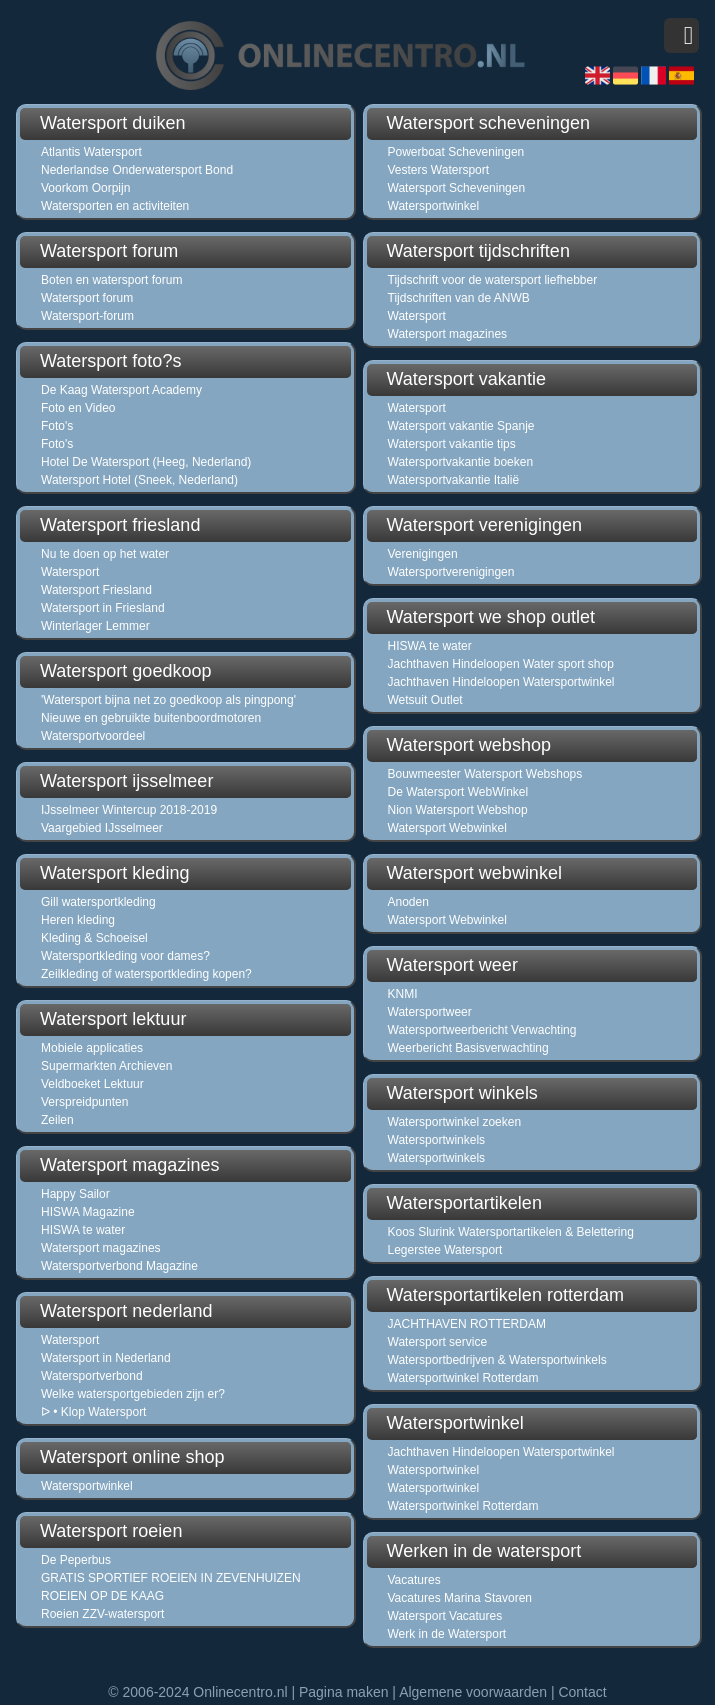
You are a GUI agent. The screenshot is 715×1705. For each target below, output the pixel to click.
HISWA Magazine (88, 1212)
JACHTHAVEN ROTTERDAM (467, 1324)
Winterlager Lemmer (95, 626)
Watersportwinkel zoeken (455, 1122)
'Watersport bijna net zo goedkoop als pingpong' (168, 700)
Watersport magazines (101, 1248)
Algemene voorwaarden (473, 1692)
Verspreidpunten (84, 1102)
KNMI (403, 994)
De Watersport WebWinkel (458, 792)
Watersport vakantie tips (452, 444)
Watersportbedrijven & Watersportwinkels (497, 1360)
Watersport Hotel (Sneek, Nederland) (139, 480)
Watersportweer (430, 1012)
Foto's (57, 426)
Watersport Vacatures (445, 1616)
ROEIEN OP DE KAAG (102, 1596)
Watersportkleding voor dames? (125, 956)
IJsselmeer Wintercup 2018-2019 (129, 810)
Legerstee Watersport (445, 1250)
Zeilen (57, 1120)
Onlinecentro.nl (240, 1692)
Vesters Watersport (439, 170)
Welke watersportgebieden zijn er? (133, 1394)
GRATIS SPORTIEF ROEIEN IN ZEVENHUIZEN (171, 1578)
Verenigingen (423, 554)
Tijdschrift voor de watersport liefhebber (493, 280)
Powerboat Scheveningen (456, 152)
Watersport (70, 572)
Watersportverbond (92, 1376)
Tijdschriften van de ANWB (459, 298)
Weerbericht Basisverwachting (468, 1048)
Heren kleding (78, 920)
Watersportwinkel (87, 1486)
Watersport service (438, 1342)
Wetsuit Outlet (425, 700)
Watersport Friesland (96, 590)
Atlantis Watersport (91, 152)
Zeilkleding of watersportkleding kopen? (146, 974)
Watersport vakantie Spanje (461, 426)
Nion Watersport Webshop (458, 810)
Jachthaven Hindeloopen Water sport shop (501, 664)
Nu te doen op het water (105, 554)
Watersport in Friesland (103, 608)
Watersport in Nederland (106, 1358)
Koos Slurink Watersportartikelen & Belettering (511, 1232)
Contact (582, 1692)
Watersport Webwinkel (447, 828)
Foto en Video (78, 408)
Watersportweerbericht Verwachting (482, 1030)
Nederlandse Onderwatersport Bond (137, 170)
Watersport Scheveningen (457, 188)
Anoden (408, 902)
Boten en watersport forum (111, 280)
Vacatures (414, 1580)
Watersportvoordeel (93, 736)
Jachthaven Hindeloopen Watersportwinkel (501, 682)
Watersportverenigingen (451, 572)
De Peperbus (76, 1560)
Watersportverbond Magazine (119, 1266)
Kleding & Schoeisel (94, 938)
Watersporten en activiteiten (115, 206)
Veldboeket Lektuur (92, 1084)
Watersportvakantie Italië (454, 480)
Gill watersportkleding (98, 902)
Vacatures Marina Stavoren (460, 1598)
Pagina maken (344, 1692)
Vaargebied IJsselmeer (102, 828)
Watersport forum (87, 298)
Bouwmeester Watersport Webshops (485, 774)
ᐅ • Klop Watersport (93, 1412)
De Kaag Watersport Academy (121, 390)
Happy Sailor (75, 1194)
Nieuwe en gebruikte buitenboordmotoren (151, 718)
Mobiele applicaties (92, 1048)
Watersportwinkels (437, 1140)
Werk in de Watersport (447, 1634)
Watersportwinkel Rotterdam (463, 1378)
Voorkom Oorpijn (85, 188)
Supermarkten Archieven (106, 1066)
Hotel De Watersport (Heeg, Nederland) (146, 462)
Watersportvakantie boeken (461, 462)
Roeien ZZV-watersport (102, 1614)
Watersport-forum (87, 316)
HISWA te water (83, 1230)
